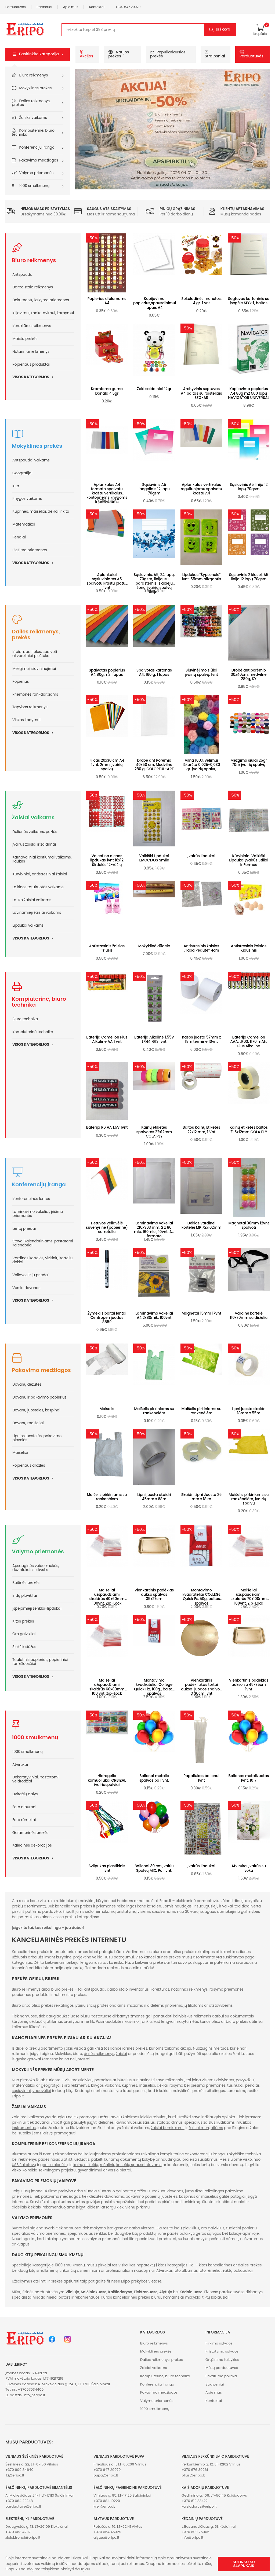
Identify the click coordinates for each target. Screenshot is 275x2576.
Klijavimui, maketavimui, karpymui (43, 312)
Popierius (20, 681)
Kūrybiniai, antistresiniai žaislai (39, 874)
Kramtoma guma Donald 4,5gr (107, 391)
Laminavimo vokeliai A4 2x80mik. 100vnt (154, 1315)
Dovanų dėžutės (26, 1384)
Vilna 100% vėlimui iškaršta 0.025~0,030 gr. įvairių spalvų (201, 765)
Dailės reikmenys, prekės (31, 103)
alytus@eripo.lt (106, 2537)
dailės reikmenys (99, 2053)
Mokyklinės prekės (35, 88)
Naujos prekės (118, 54)
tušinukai (235, 2085)
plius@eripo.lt (193, 2475)
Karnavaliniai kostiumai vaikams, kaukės (42, 859)
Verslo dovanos (26, 1287)
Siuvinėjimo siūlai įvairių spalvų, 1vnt (201, 672)
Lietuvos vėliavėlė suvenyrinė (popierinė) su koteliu (107, 1227)
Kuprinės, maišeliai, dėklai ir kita (40, 511)
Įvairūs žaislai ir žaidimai (34, 844)
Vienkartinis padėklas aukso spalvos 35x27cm (154, 1594)
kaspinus (187, 2196)
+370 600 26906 (195, 2531)
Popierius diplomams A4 (107, 301)
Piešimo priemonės (29, 550)
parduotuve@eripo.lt (23, 2506)
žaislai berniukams (167, 2127)
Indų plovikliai (24, 1595)
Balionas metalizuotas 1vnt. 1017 (249, 1778)
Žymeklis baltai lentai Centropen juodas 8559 (107, 1317)
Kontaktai (96, 7)
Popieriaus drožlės (28, 1465)
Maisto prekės (24, 338)
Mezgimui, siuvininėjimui (34, 668)
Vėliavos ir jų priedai (30, 1275)
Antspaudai (22, 274)
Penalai (19, 537)
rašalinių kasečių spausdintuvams (131, 2164)
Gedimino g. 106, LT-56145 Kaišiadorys (214, 2495)
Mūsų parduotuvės (221, 2367)
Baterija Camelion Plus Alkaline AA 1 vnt (107, 1039)
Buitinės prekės (25, 1582)
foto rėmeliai (209, 2270)
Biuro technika (25, 1019)
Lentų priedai (24, 1228)
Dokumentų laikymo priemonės (40, 300)
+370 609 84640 (19, 2469)
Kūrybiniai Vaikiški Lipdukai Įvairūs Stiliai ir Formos (248, 860)
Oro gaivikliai (23, 1633)
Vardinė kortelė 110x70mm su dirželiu (249, 1315)
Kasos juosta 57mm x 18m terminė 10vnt (201, 1039)
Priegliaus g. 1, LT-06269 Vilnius (119, 2464)
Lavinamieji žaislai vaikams (36, 912)
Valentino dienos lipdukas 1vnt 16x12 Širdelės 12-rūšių (107, 860)
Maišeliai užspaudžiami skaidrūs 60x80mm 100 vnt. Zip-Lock (107, 1687)
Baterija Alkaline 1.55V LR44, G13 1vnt (154, 1039)
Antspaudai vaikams (31, 460)
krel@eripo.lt (104, 2506)
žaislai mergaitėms (206, 2127)
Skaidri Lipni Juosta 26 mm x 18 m (201, 1497)
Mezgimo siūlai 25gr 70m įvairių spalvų (248, 762)
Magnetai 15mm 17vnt (201, 1313)
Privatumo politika (221, 2376)
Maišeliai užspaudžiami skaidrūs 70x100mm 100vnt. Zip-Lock (249, 1597)
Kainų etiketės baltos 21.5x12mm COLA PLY (249, 1129)
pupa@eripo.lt (105, 2475)
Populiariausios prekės (168, 54)
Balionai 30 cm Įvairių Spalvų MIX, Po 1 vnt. (154, 1868)
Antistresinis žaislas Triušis (107, 948)
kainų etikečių (85, 2164)
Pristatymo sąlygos (221, 2351)
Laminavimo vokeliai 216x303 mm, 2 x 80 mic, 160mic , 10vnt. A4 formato (154, 1230)
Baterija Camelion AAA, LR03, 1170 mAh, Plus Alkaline (248, 1041)
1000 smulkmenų (34, 185)
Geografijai (22, 473)
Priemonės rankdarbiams (35, 694)
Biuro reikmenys (33, 75)
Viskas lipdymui (26, 719)
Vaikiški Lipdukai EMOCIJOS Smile (154, 858)
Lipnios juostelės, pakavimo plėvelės (36, 1438)
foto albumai (185, 2270)
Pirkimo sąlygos (219, 2343)
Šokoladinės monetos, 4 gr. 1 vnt (201, 301)
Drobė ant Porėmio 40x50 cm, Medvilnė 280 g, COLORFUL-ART (154, 765)
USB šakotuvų (24, 2164)
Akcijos (86, 54)
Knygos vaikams (27, 498)
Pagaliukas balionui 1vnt (201, 1778)
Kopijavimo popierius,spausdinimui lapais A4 (154, 303)
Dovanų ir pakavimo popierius (39, 1397)
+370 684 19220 (106, 2500)
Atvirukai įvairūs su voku (248, 1868)
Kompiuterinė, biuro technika (33, 132)
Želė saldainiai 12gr (154, 388)
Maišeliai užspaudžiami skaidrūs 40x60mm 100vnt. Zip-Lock (107, 1597)
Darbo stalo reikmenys (32, 287)
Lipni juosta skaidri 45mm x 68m (154, 1497)
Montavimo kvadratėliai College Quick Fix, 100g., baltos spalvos (154, 1687)
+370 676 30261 (195, 2469)
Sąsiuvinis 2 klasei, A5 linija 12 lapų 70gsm (248, 577)
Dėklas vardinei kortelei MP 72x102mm (201, 1225)
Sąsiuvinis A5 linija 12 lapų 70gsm (249, 486)
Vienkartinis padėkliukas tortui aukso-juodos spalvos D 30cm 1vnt (201, 1687)
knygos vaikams (105, 2085)
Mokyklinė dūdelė (154, 946)
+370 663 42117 (18, 2531)
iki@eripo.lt (14, 2475)
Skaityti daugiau (75, 2569)
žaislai (121, 2053)
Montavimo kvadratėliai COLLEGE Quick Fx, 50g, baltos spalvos (201, 1597)
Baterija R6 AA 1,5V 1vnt (107, 1127)
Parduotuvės (15, 7)
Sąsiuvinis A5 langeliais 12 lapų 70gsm (154, 489)
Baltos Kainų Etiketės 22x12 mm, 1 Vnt (201, 1129)
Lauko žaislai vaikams (31, 899)
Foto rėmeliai (24, 1819)
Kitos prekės (23, 1621)
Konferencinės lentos (31, 1198)
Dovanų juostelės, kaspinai (36, 1410)
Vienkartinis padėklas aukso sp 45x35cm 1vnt (249, 1684)
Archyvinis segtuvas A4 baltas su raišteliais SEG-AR (201, 393)
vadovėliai (41, 2090)
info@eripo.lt (34, 2395)
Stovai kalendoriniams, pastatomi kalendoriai (42, 1243)
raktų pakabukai (238, 2270)
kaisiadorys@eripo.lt (199, 2506)
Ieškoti (223, 29)
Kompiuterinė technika (32, 1031)
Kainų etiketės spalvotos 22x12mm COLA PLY (154, 1132)
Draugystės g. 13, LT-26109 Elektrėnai (36, 2526)
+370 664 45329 (107, 2531)
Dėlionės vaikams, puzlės (34, 831)
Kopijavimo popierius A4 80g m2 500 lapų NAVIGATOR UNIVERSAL (248, 393)
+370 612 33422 (195, 2500)
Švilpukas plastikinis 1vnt (107, 1868)
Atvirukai (20, 1764)
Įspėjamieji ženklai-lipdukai (36, 1608)
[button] (37, 54)
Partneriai (44, 7)
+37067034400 (31, 2389)
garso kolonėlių (54, 2164)
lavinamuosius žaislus (135, 2122)
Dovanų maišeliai (28, 1423)
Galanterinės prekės (30, 1832)
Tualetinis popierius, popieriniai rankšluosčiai (40, 1661)
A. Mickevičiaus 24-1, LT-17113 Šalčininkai (39, 2495)
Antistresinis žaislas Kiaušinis (249, 948)
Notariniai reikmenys (30, 351)
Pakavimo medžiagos (38, 160)
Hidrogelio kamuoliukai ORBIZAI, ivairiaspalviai (107, 1780)
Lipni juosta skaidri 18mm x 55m (249, 1411)
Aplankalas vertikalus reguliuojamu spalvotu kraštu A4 (201, 489)
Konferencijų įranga (37, 147)
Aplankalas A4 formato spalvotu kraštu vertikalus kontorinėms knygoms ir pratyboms (106, 493)
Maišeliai (20, 1452)
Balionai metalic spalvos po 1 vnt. (154, 1778)
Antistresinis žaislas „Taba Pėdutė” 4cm (201, 948)
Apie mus (70, 7)
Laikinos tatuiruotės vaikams (38, 887)
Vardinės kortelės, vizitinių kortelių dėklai (42, 1260)
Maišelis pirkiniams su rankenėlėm (154, 1411)
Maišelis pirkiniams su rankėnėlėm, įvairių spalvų (249, 1499)
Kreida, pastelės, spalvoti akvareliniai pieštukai (34, 653)
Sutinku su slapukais (244, 2564)
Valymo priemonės (36, 172)
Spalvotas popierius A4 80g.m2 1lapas (107, 672)
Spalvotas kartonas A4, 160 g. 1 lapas (154, 672)
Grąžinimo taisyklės (222, 2359)
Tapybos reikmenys (30, 707)
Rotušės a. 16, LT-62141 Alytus (117, 2526)
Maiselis (107, 1408)
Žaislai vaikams (33, 117)
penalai (252, 2085)
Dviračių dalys (25, 1794)
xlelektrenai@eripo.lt (22, 2537)
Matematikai (23, 524)
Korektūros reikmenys (31, 325)
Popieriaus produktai (31, 364)
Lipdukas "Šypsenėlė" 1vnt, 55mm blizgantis (201, 577)
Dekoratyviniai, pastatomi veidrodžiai (35, 1779)
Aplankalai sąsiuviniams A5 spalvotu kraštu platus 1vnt (106, 581)
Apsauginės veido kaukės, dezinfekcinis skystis (35, 1567)
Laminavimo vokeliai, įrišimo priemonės (37, 1213)
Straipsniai (215, 54)
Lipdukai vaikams (28, 925)
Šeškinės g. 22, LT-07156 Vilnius (31, 2464)
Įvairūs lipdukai (201, 855)
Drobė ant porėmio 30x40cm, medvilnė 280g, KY (249, 674)
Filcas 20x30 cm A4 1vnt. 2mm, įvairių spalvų (106, 765)
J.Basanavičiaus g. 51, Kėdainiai (209, 2526)
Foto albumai (24, 1807)
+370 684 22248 (19, 2500)
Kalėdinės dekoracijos (32, 1845)
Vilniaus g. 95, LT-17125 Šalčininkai (122, 2495)
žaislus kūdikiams (219, 2122)
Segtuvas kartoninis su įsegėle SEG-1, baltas (248, 301)
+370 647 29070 (128, 7)
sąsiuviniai (21, 2090)
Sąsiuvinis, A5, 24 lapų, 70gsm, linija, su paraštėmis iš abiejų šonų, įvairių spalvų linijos (154, 583)
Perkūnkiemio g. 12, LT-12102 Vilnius (211, 2464)
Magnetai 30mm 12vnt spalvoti (249, 1225)
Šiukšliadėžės (24, 1646)
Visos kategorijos (34, 377)
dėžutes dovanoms (106, 2196)
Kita (15, 486)
